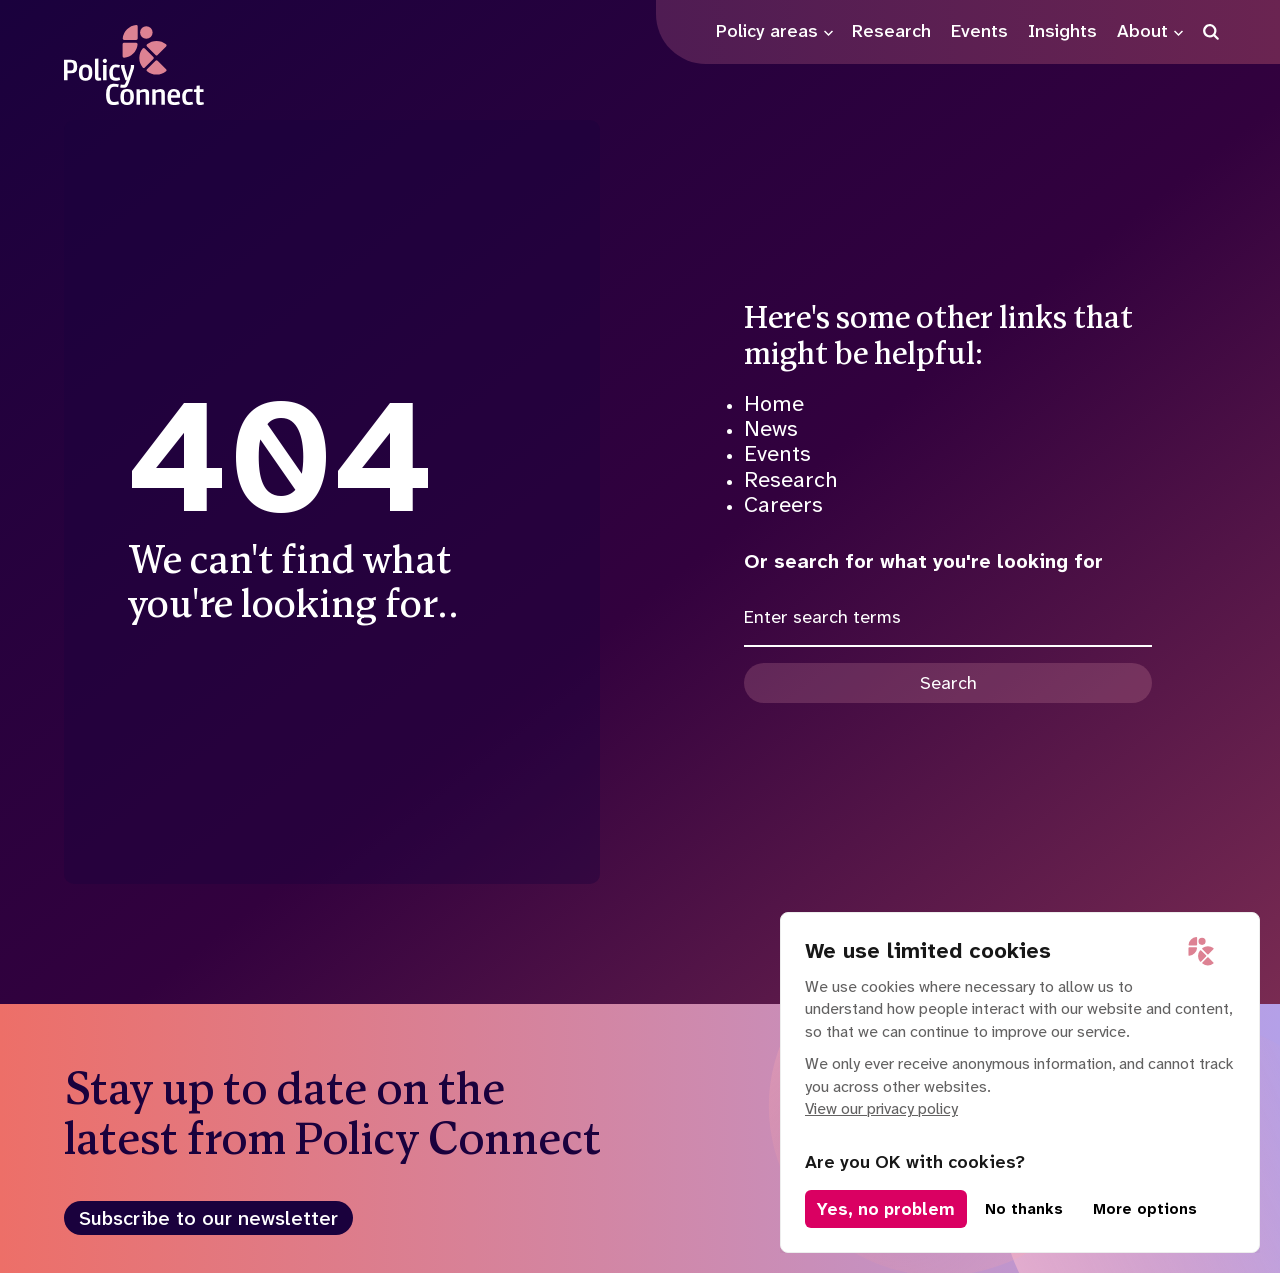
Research (791, 479)
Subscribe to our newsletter (208, 1218)
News (771, 428)
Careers (783, 504)
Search (948, 683)
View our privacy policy (881, 1108)
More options (1145, 1209)
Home (774, 403)
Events (777, 453)
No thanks (1024, 1209)
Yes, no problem (886, 1209)
